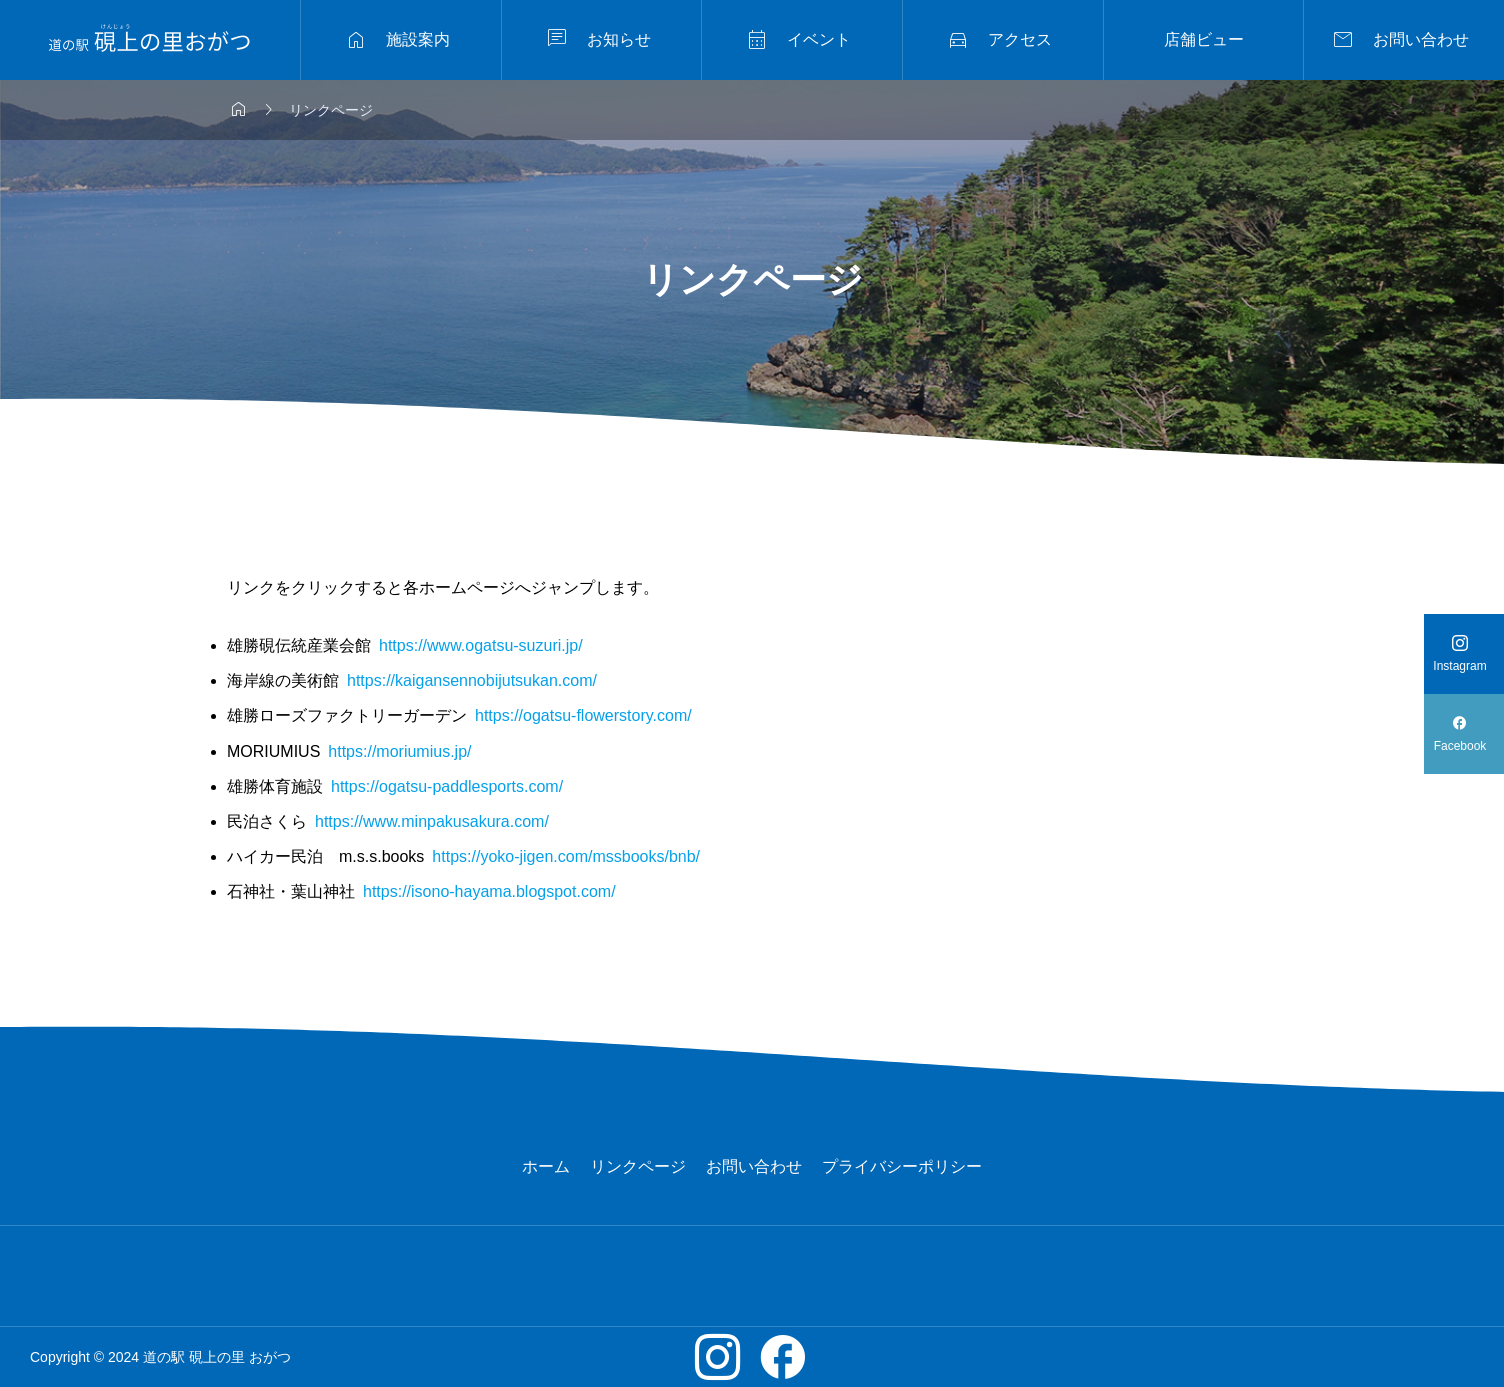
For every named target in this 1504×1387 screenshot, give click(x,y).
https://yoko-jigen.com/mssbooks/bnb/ (566, 856)
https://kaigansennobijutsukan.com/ (472, 680)
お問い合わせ (754, 1166)
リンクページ (638, 1166)
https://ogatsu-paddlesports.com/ (447, 786)
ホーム (546, 1166)
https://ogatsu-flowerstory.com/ (583, 715)
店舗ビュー (1204, 39)
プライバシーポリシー (902, 1166)
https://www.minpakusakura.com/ (432, 821)
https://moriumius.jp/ (399, 751)
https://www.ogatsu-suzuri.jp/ (481, 645)
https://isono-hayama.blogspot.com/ (489, 891)
